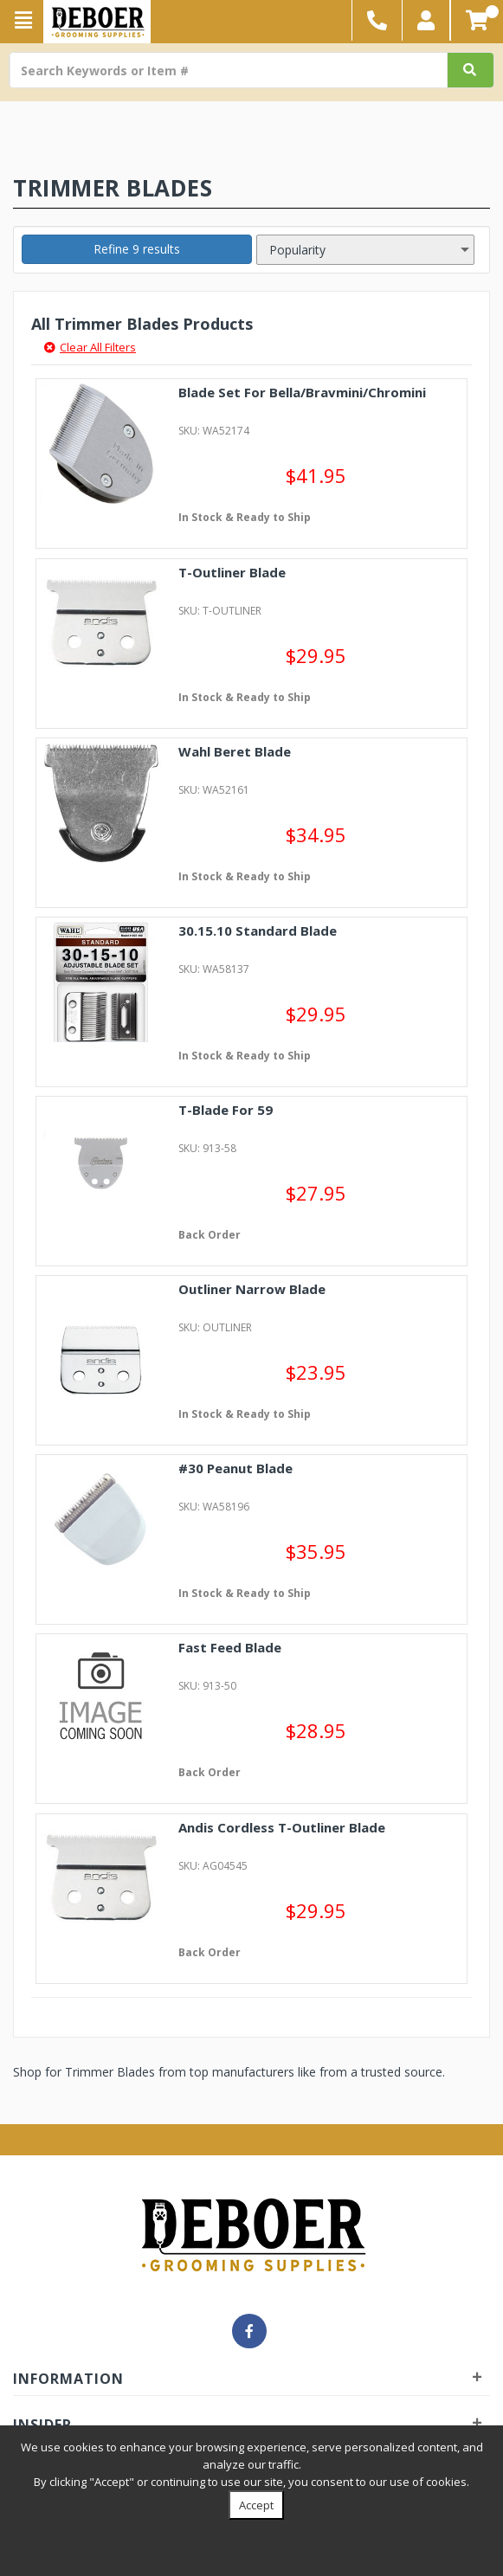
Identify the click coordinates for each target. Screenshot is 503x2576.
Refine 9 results (137, 249)
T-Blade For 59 (225, 1109)
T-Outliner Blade (232, 572)
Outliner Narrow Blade (252, 1289)
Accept (256, 2505)
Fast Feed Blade (229, 1647)
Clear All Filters (90, 347)
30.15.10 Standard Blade (257, 930)
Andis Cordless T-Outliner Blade (281, 1827)
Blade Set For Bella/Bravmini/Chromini (302, 392)
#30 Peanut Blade (235, 1468)
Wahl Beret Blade (234, 751)
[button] (426, 20)
